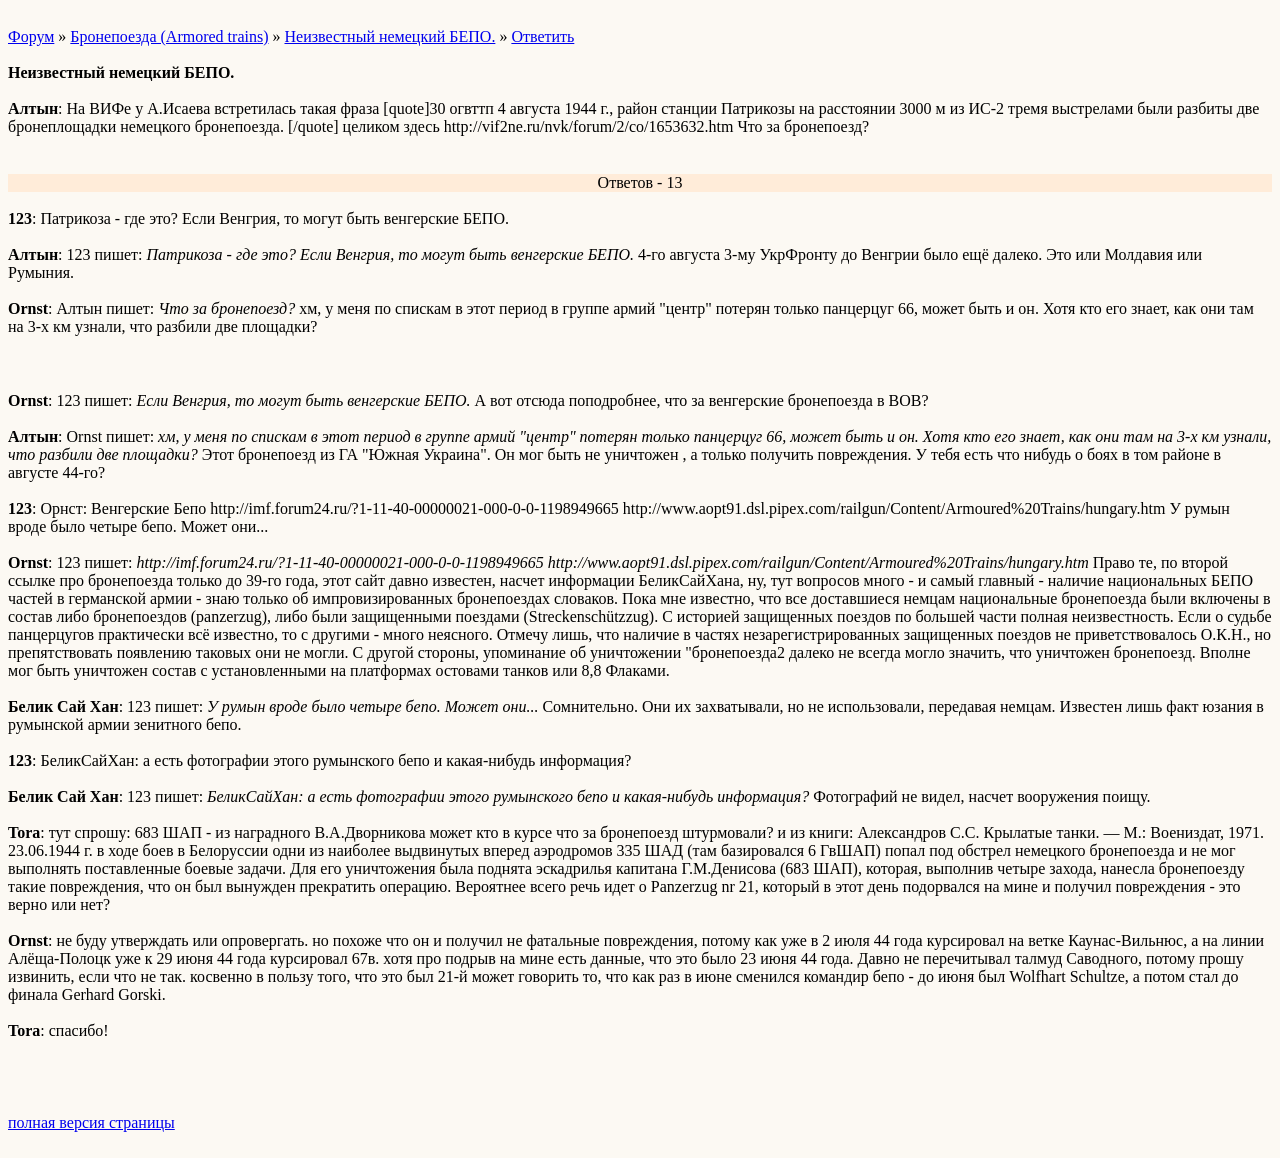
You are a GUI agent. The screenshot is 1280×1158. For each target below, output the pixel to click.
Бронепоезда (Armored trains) (169, 36)
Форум (31, 36)
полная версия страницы (91, 1122)
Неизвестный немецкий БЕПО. (389, 36)
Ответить (542, 36)
